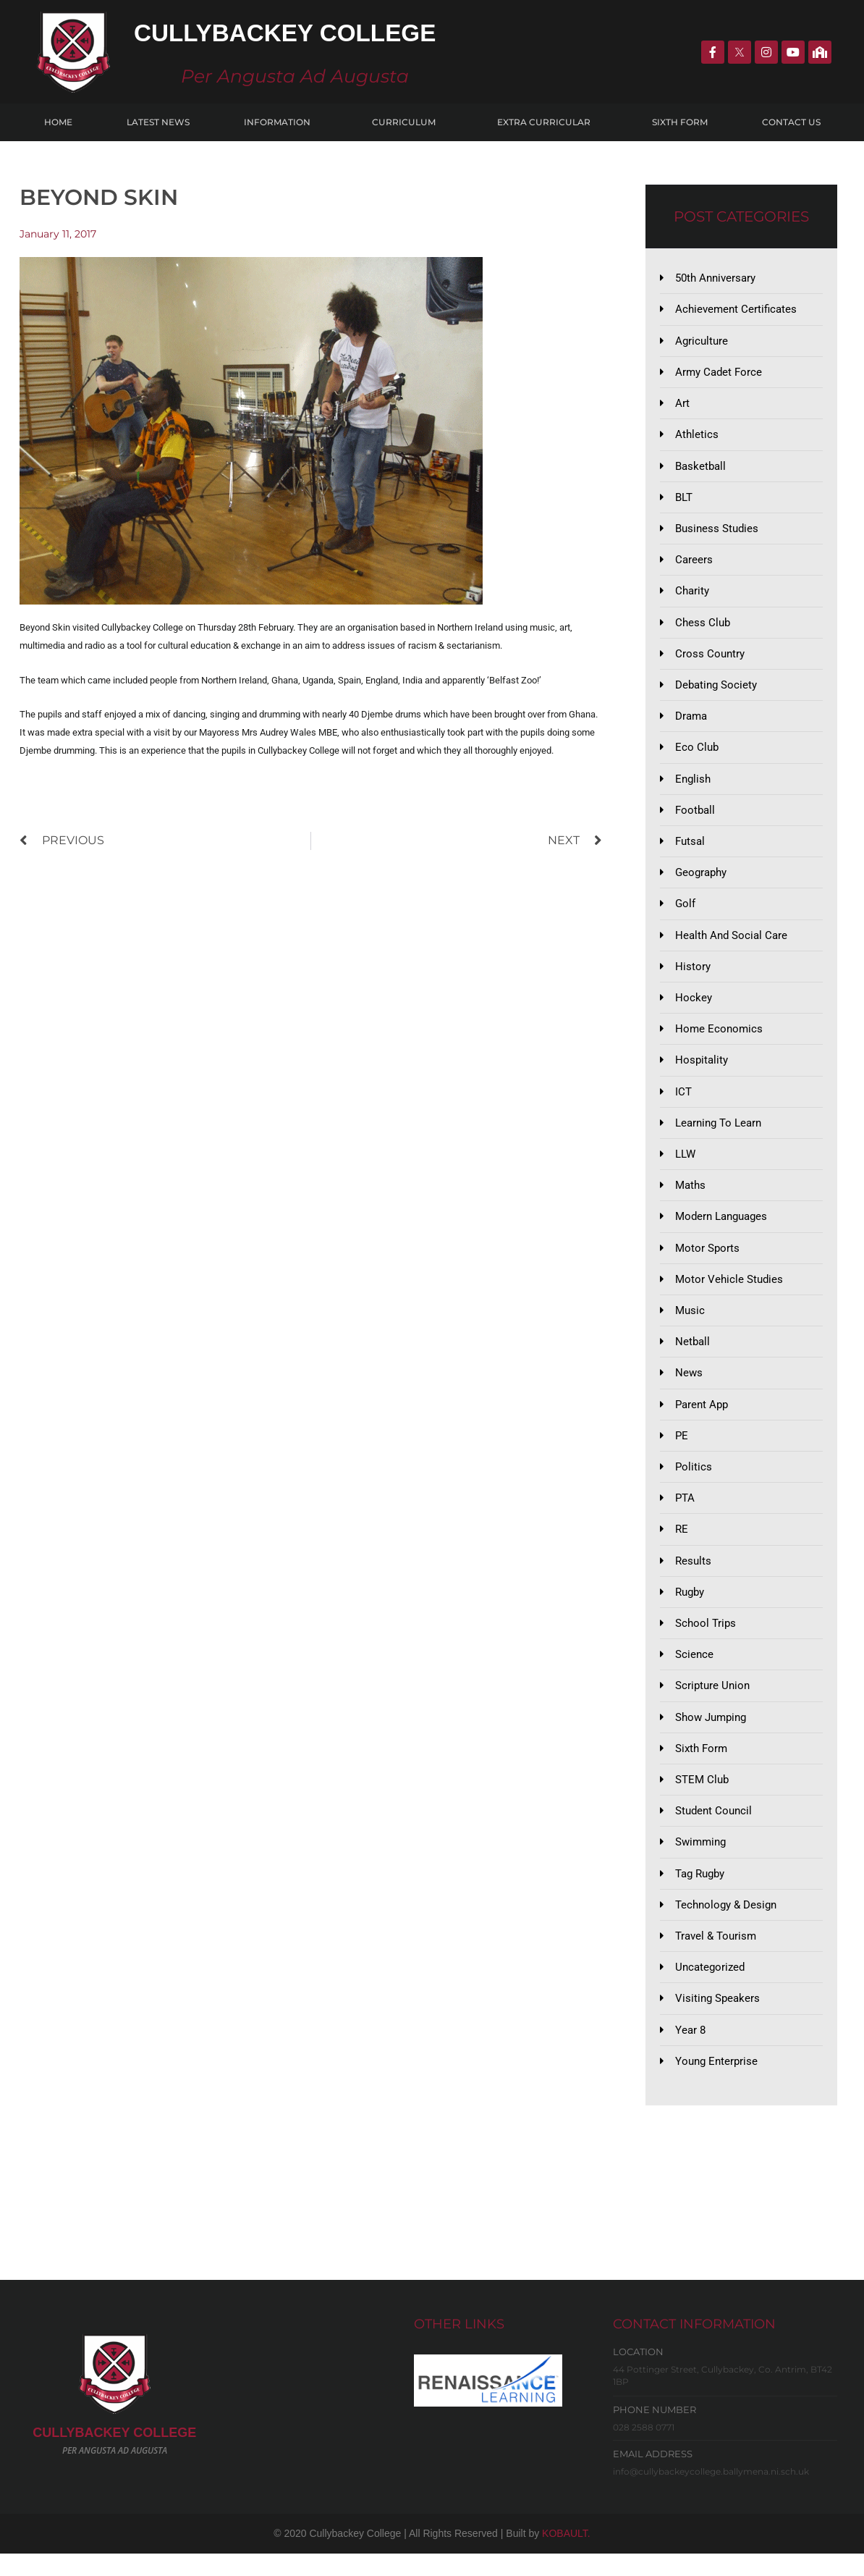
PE (681, 1450)
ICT (683, 1101)
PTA (685, 1513)
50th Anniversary (715, 278)
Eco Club (697, 753)
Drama (691, 721)
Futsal (690, 848)
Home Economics (719, 1038)
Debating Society (716, 689)
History (693, 975)
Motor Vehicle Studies (729, 1291)
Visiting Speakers (717, 2020)
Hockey (693, 1007)
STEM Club (702, 1798)
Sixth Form (680, 122)
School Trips (705, 1640)
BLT (684, 500)
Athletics (697, 436)
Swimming (700, 1862)
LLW (685, 1164)
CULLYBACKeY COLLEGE (114, 2456)
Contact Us (791, 122)
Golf (685, 911)
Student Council (713, 1830)
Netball (692, 1355)
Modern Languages (721, 1228)
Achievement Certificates (736, 309)
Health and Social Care (731, 943)
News (689, 1387)
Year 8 (690, 2051)
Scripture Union (712, 1703)
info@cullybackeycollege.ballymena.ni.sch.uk (711, 2494)
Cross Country (710, 658)
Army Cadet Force (718, 373)
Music (690, 1323)
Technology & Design (725, 1925)
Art (682, 404)
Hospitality (701, 1070)
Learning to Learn (718, 1133)
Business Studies (716, 531)
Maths (690, 1196)
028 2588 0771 (643, 2450)
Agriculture (701, 341)
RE (681, 1545)
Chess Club (702, 627)
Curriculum (407, 122)
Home (58, 122)
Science (694, 1671)
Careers (694, 563)
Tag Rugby (699, 1894)
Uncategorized (710, 1988)
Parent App (701, 1418)
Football (695, 816)
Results (693, 1576)
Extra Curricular (547, 122)
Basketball (700, 468)
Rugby (689, 1608)
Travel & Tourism (715, 1956)
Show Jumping (710, 1735)
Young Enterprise (716, 2083)
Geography (701, 880)
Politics (693, 1482)
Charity (692, 595)
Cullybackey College (297, 32)
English (693, 784)
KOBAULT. (566, 2556)
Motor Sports (707, 1260)
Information (281, 122)
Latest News (158, 122)
